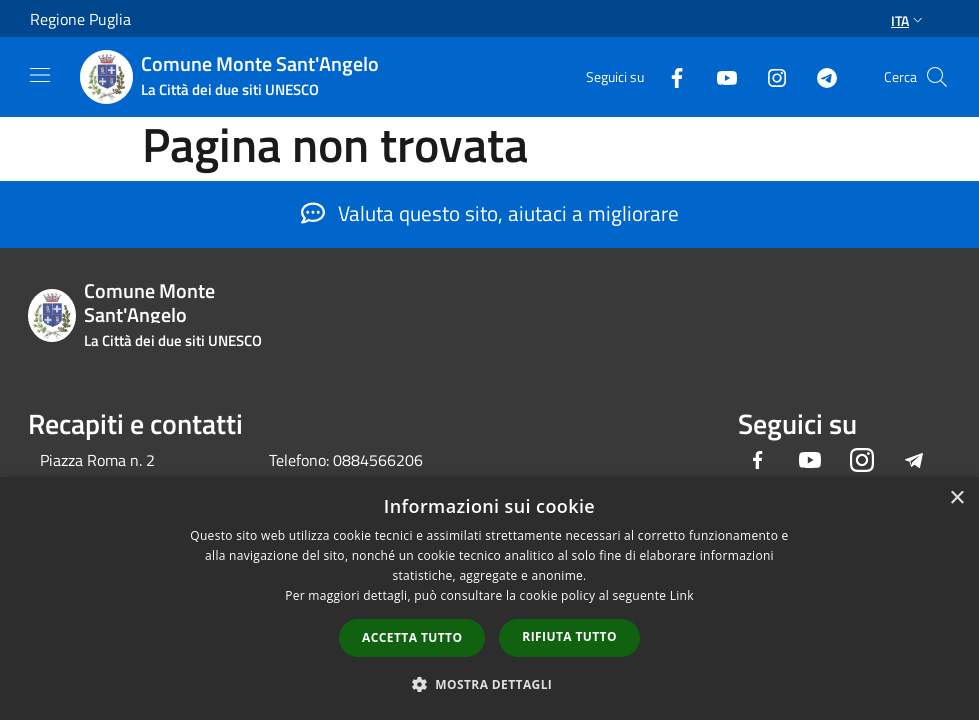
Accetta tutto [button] (412, 637)
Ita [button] (909, 20)
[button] (490, 684)
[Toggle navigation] (40, 75)
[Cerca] (937, 77)
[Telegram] (819, 76)
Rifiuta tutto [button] (569, 636)
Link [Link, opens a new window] (682, 595)
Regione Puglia (80, 19)
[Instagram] (769, 76)
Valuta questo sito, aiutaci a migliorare (490, 213)
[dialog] (489, 598)
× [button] (956, 498)
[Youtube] (719, 76)
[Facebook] (669, 76)
